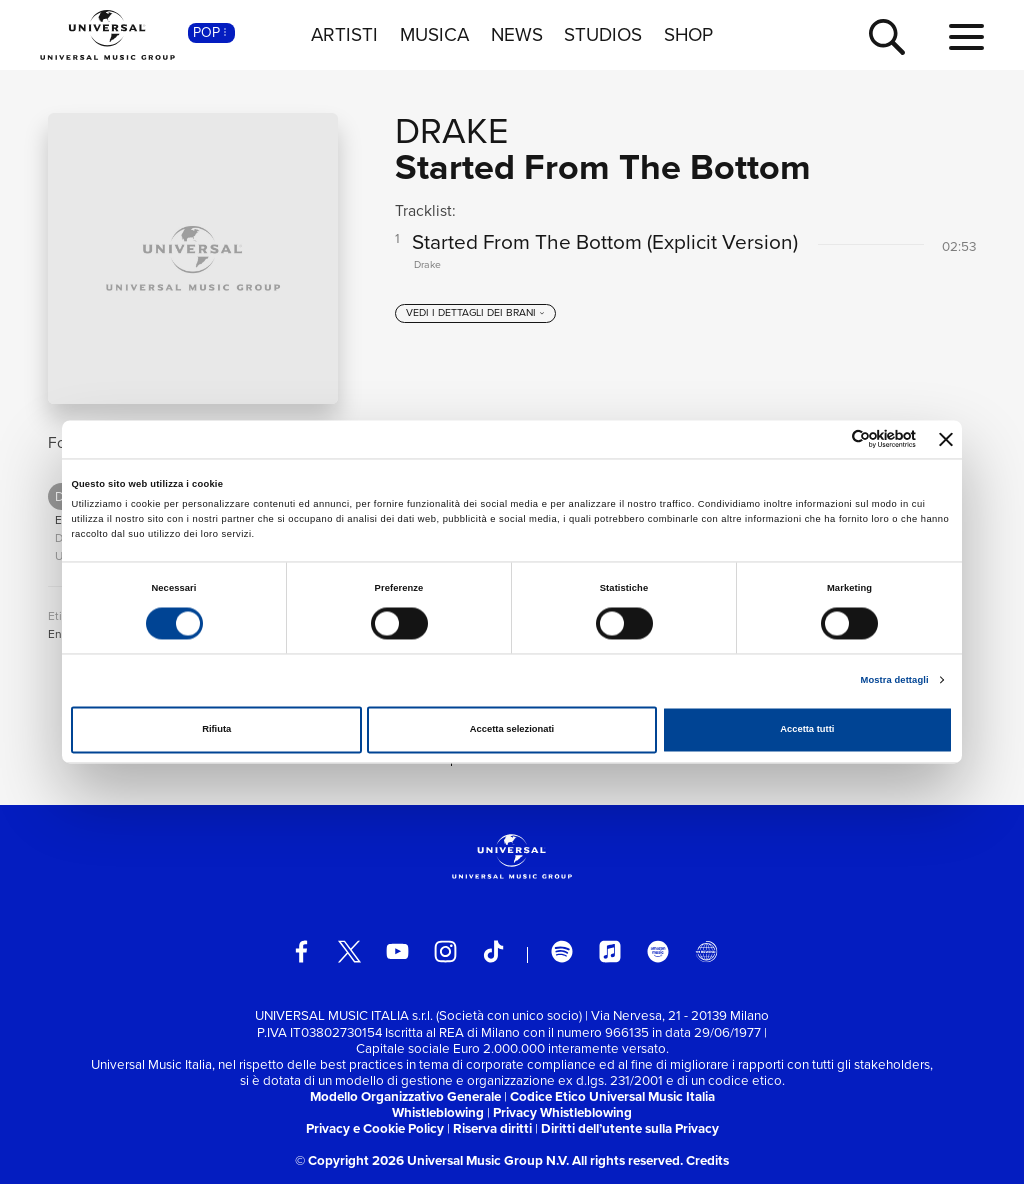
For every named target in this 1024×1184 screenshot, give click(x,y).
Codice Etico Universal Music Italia (612, 1096)
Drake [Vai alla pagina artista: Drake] (451, 130)
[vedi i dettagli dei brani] (476, 321)
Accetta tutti (807, 730)
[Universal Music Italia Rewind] (706, 951)
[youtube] (397, 951)
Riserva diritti (492, 1128)
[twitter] (349, 951)
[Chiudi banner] (946, 439)
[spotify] (562, 951)
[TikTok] (493, 951)
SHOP (688, 35)
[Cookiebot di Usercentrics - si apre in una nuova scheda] (828, 439)
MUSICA (434, 35)
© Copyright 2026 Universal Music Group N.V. (432, 1160)
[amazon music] (658, 951)
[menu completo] (966, 38)
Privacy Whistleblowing (562, 1112)
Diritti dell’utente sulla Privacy (630, 1128)
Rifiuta (216, 730)
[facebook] (301, 951)
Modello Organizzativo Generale (405, 1096)
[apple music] (610, 951)
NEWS (517, 35)
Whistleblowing (438, 1112)
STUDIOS (603, 35)
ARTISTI (344, 35)
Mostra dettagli (895, 680)
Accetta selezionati (512, 730)
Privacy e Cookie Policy (375, 1128)
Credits (707, 1160)
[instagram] (445, 951)
